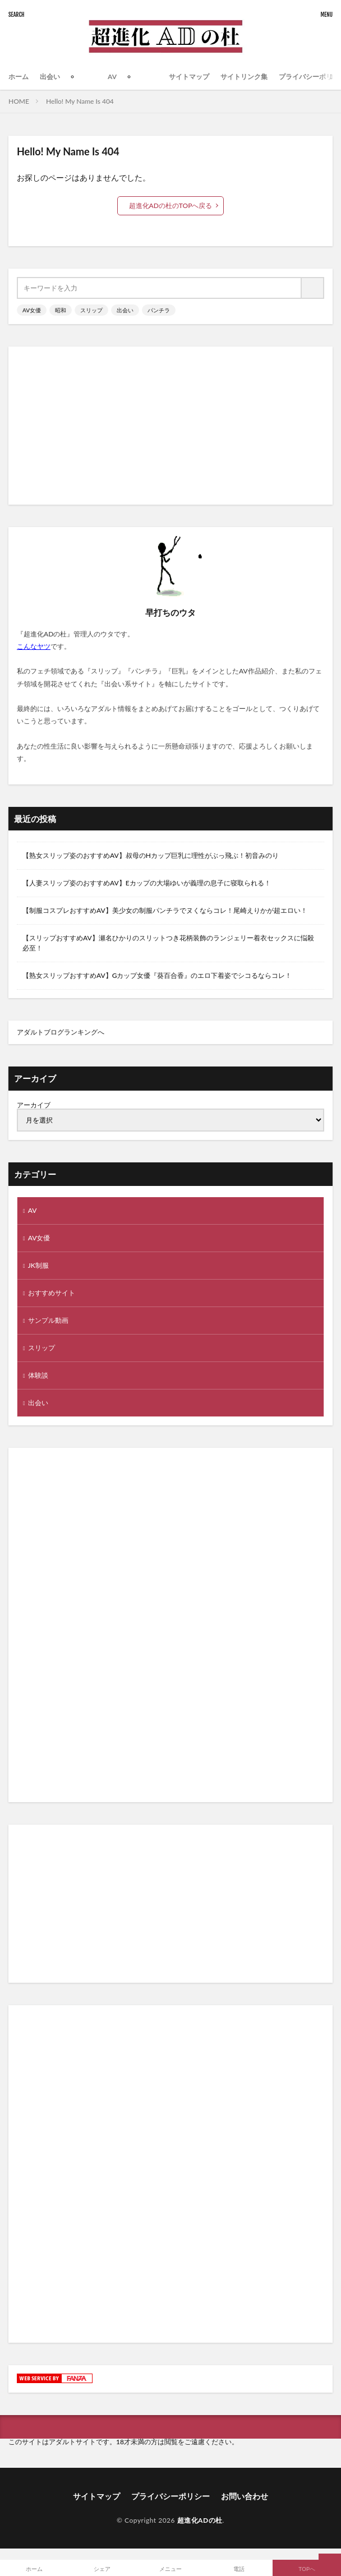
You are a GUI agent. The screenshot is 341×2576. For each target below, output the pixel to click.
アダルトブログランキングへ (60, 1032)
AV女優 (31, 310)
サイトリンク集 (244, 76)
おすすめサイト (51, 1293)
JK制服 (38, 1265)
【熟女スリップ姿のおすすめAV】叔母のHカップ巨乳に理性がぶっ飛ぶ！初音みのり (150, 855)
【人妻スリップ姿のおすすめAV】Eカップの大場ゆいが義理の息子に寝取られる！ (146, 883)
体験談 (38, 1375)
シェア (102, 2568)
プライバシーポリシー (170, 2496)
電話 (239, 2569)
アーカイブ (33, 1105)
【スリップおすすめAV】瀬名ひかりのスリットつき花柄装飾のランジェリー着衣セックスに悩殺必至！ (168, 943)
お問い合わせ (244, 2496)
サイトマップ (189, 76)
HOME (18, 101)
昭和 (60, 310)
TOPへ (306, 2569)
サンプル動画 (48, 1320)
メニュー (170, 2569)
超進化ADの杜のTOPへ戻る (171, 205)
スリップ (91, 310)
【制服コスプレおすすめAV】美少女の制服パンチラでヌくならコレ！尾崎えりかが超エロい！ (164, 910)
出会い (50, 76)
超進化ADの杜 (200, 2520)
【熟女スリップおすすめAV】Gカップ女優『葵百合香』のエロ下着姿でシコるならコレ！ (157, 975)
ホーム (18, 76)
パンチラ (159, 310)
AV (112, 76)
